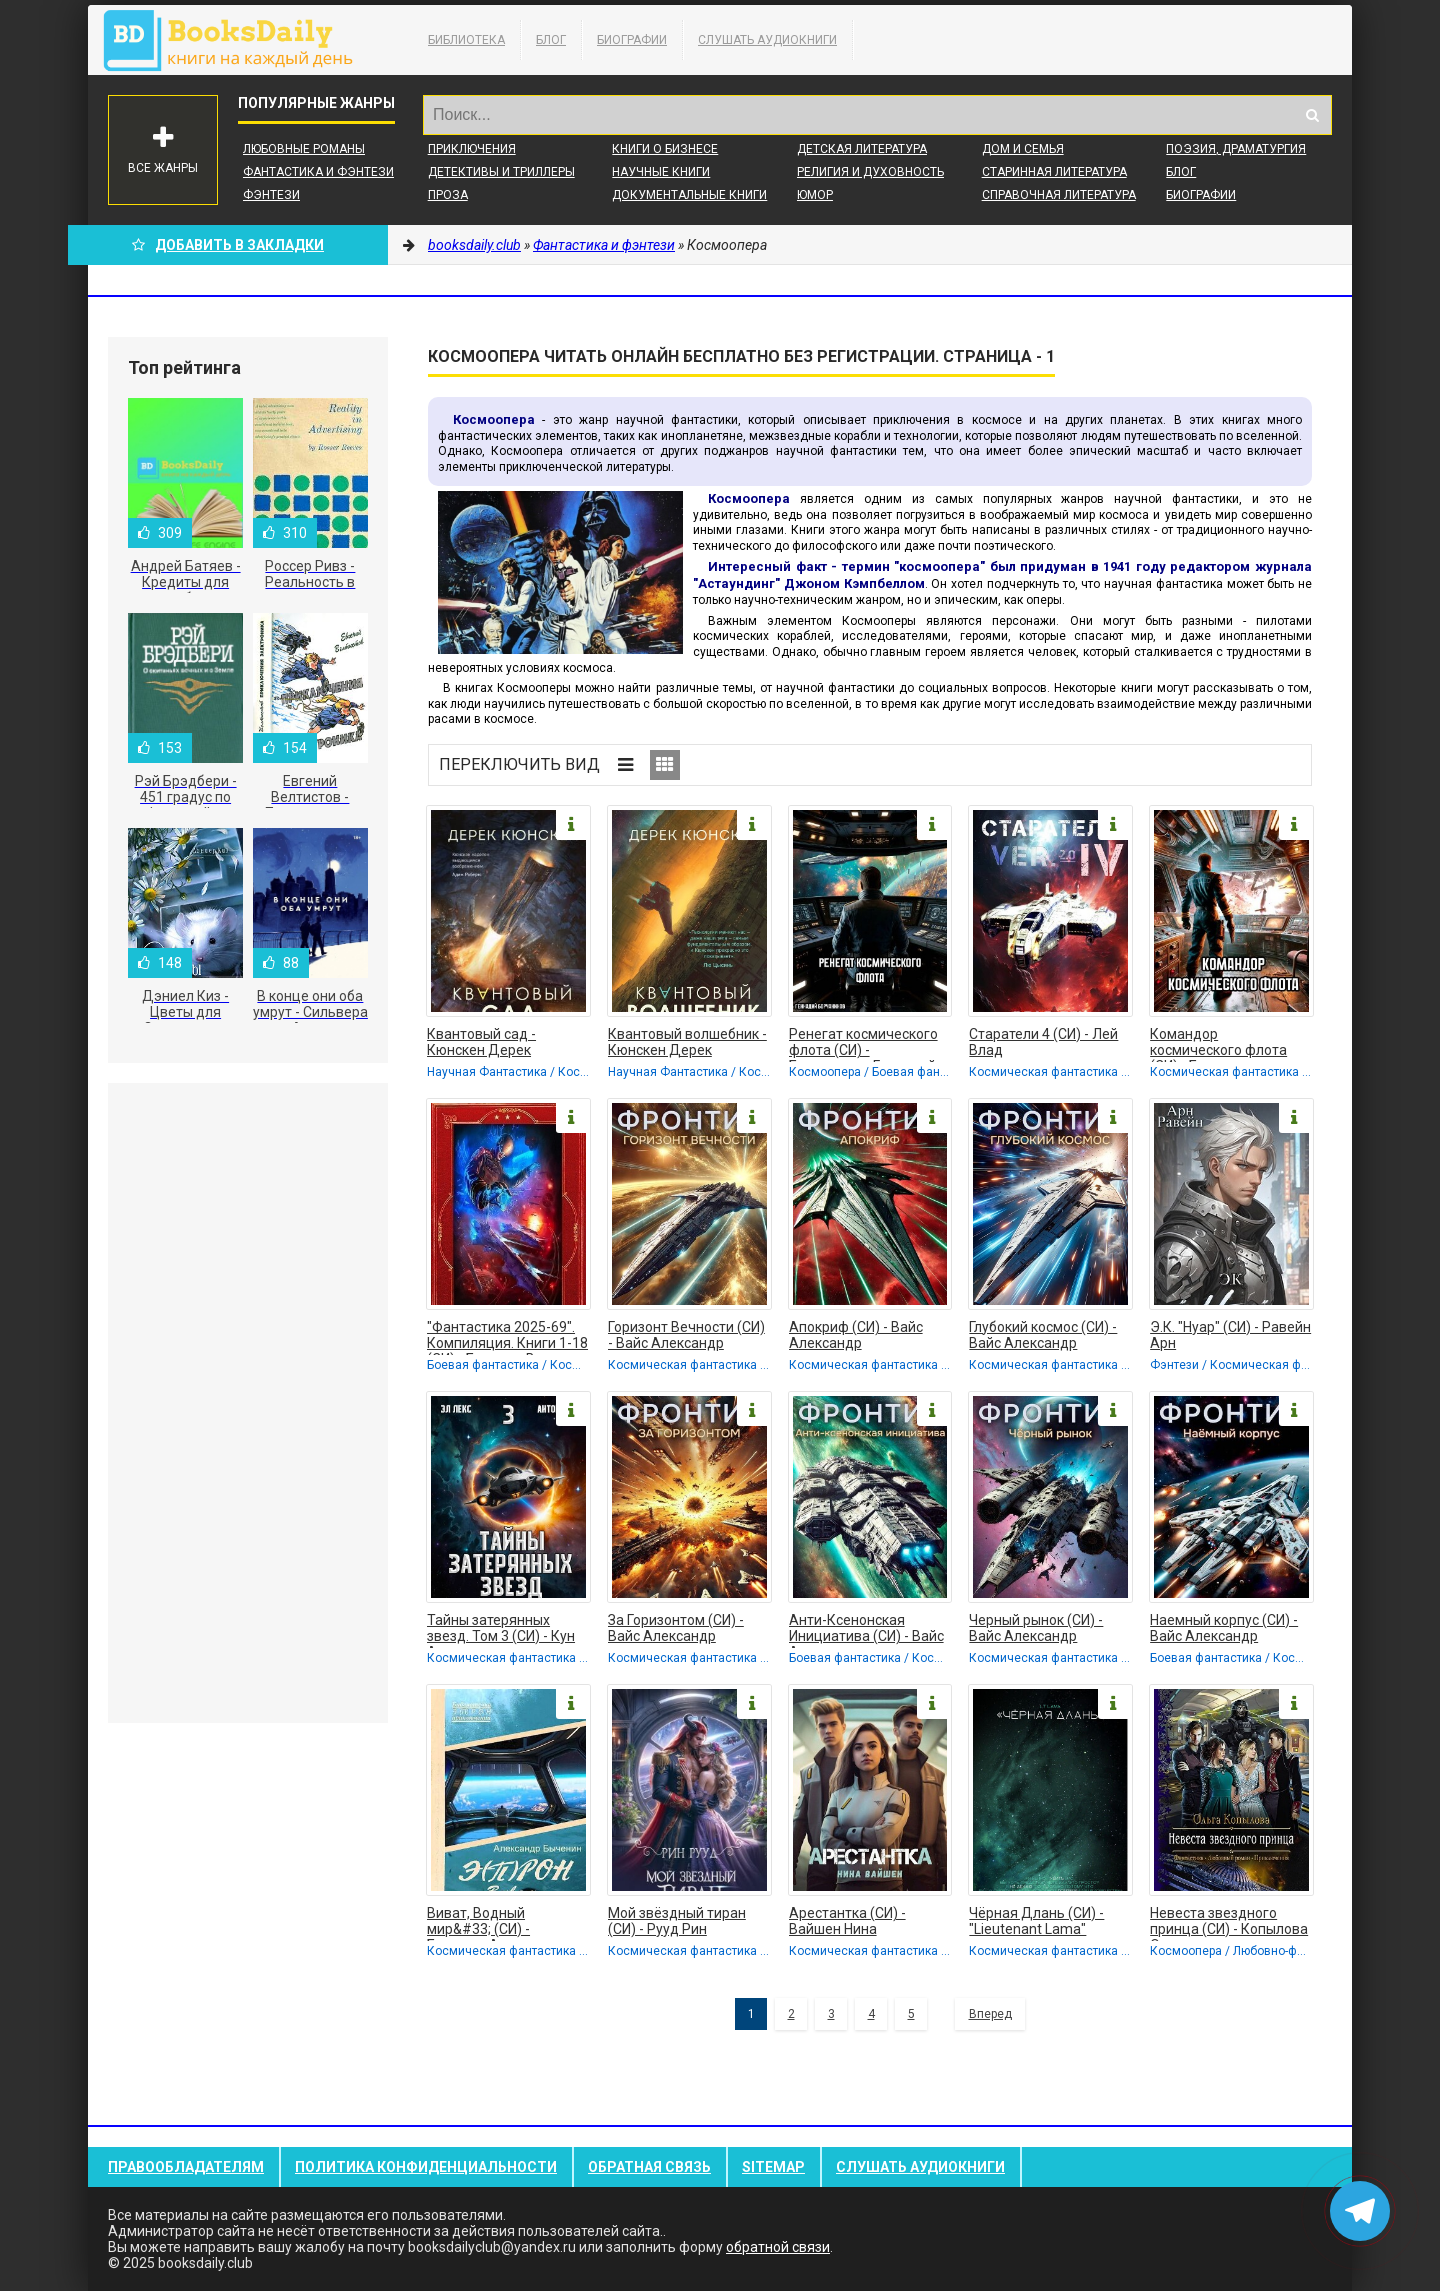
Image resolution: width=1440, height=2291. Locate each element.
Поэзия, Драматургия (1236, 149)
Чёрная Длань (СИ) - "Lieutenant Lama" (1036, 1921)
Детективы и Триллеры (501, 172)
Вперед (990, 2014)
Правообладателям (186, 2167)
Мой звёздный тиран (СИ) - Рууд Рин (677, 1921)
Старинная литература (1054, 172)
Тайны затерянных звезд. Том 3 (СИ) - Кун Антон (501, 1630)
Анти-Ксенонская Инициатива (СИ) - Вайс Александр (866, 1630)
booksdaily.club (238, 40)
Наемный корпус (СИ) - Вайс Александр (1224, 1628)
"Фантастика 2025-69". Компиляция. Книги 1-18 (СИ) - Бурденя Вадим (507, 1337)
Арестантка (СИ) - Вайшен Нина (847, 1921)
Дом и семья (1023, 149)
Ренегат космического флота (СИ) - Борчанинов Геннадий (863, 1044)
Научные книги (661, 172)
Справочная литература (1059, 195)
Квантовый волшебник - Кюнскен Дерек (687, 1042)
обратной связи (778, 2247)
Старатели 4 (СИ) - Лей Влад (1043, 1042)
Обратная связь (649, 2167)
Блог (551, 40)
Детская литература (862, 149)
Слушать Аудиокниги (767, 40)
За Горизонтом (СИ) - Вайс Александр (676, 1628)
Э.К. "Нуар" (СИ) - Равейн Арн (1230, 1335)
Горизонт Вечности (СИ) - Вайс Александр (686, 1335)
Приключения (472, 149)
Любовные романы (304, 149)
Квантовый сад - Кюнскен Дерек (481, 1042)
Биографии (632, 40)
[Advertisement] (248, 1403)
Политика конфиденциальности (426, 2167)
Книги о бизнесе (665, 149)
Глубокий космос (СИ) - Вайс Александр (1043, 1335)
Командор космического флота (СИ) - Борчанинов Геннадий (1218, 1044)
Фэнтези (271, 195)
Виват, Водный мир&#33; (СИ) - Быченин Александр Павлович (494, 1923)
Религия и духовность (870, 172)
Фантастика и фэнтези (318, 172)
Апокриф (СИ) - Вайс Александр (856, 1335)
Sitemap (773, 2167)
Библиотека (466, 40)
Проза (448, 195)
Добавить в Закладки (228, 245)
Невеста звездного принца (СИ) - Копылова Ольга (1229, 1923)
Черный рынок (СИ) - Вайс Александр (1036, 1628)
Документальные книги (689, 195)
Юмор (815, 195)
